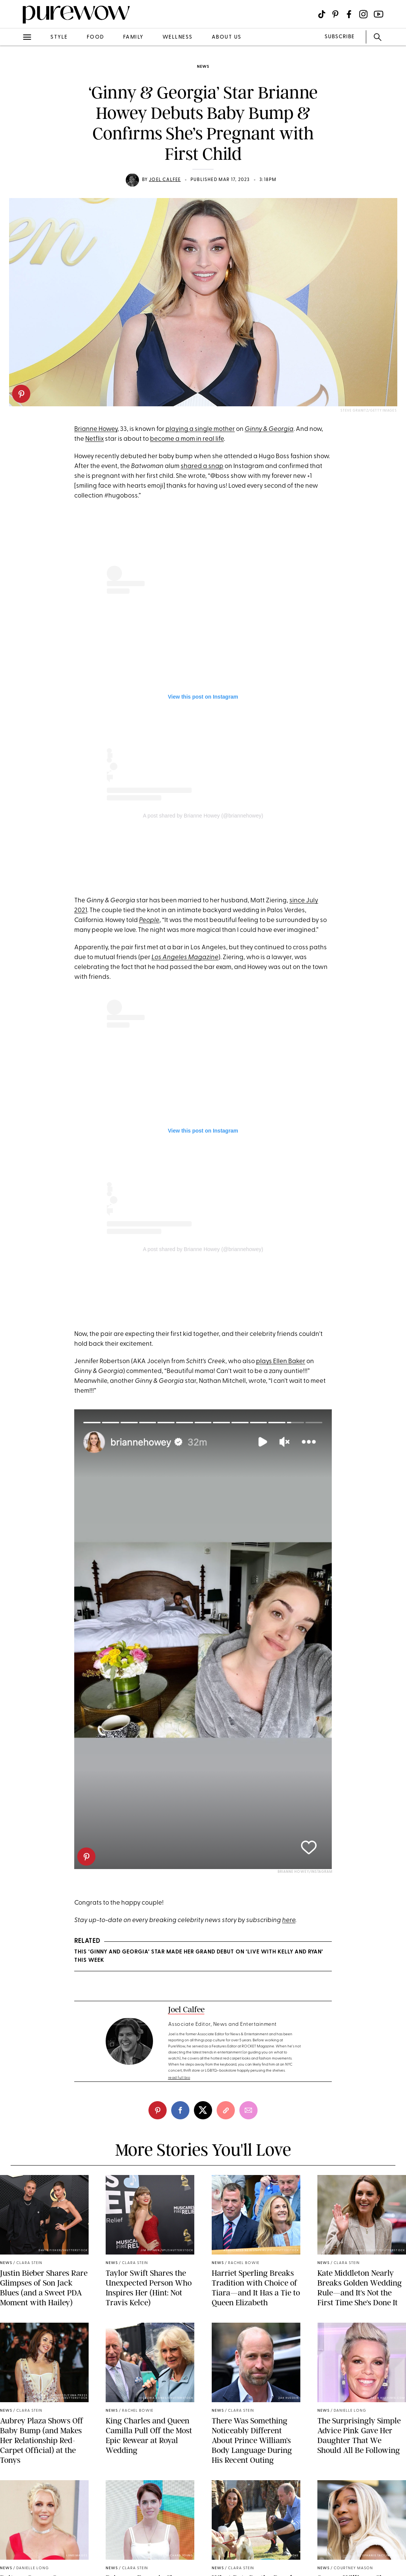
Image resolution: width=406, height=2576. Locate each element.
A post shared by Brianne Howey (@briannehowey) (203, 816)
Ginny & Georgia (269, 429)
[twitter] (203, 2110)
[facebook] (180, 2110)
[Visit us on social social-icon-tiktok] (322, 14)
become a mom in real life (187, 439)
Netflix (94, 439)
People (149, 920)
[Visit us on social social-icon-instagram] (363, 14)
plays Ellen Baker (280, 1361)
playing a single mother (200, 429)
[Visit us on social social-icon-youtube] (378, 14)
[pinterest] (21, 394)
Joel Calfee (165, 180)
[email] (248, 2110)
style (59, 37)
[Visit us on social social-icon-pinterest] (335, 14)
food (95, 37)
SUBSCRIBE (339, 37)
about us (227, 37)
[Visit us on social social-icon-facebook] (349, 14)
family (133, 37)
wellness (177, 37)
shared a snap (202, 466)
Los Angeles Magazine (185, 957)
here (288, 1920)
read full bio (179, 2078)
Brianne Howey (95, 429)
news (203, 67)
